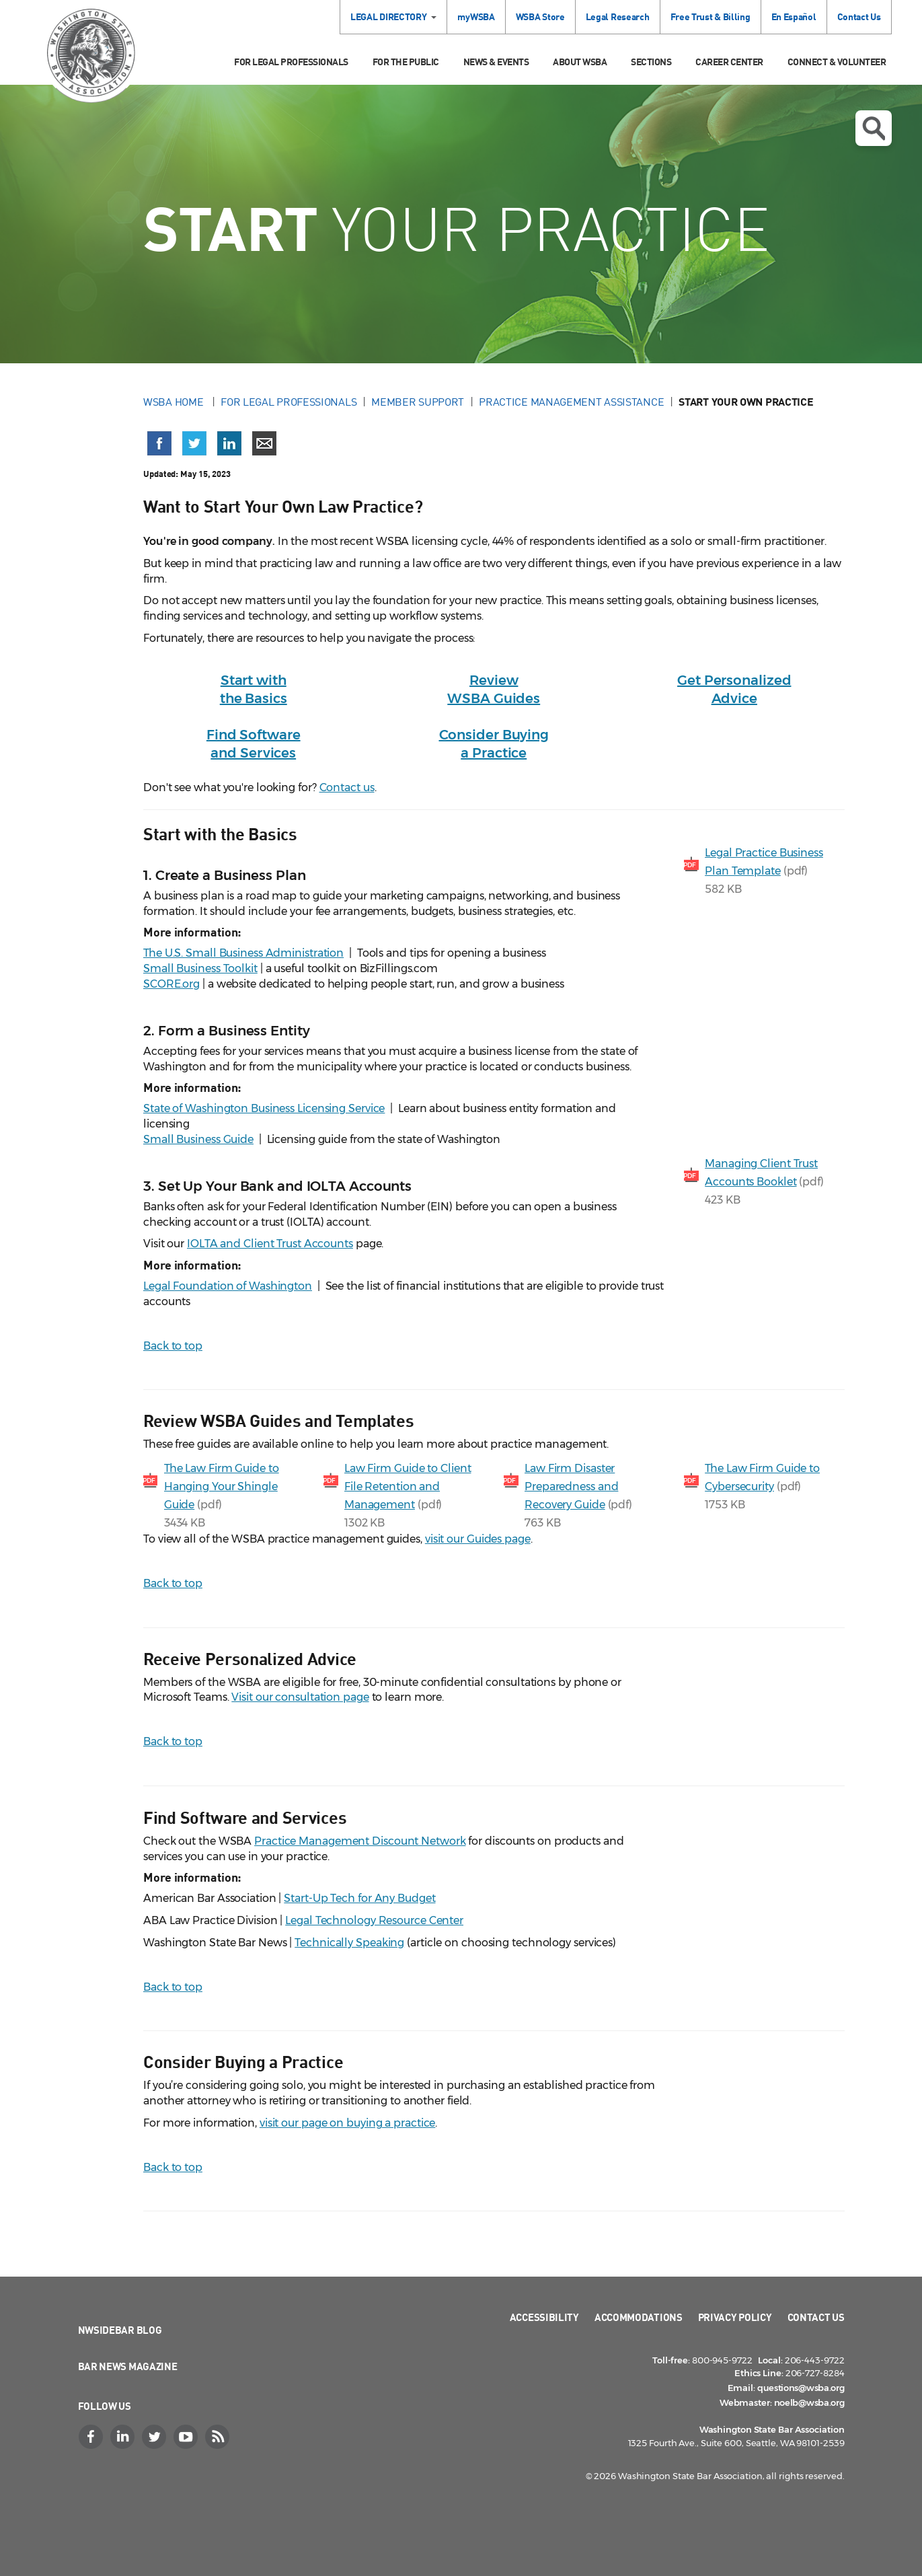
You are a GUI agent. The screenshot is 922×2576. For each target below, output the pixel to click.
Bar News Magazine (128, 2366)
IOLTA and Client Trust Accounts (270, 1243)
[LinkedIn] (124, 2437)
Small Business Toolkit (200, 968)
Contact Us (859, 16)
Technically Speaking (349, 1942)
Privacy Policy (735, 2317)
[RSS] (219, 2437)
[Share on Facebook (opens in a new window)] (159, 443)
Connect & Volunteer (836, 61)
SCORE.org (171, 984)
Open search (873, 128)
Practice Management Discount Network (359, 1841)
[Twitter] (156, 2437)
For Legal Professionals (291, 61)
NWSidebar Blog (120, 2330)
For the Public (406, 61)
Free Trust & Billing (710, 16)
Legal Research (618, 16)
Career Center (729, 61)
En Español (793, 16)
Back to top (172, 1345)
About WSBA (580, 61)
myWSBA (475, 16)
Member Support (417, 401)
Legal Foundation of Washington (227, 1286)
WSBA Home (174, 401)
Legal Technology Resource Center (374, 1920)
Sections (651, 61)
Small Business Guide (198, 1139)
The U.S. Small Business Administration (243, 953)
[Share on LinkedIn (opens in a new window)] (229, 443)
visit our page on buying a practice (348, 2123)
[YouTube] (187, 2437)
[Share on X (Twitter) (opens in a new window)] (194, 443)
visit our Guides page (478, 1539)
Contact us (347, 787)
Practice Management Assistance (571, 401)
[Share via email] (264, 443)
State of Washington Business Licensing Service (264, 1108)
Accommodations (638, 2317)
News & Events (496, 61)
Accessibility (544, 2317)
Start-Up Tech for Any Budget (359, 1898)
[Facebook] (93, 2437)
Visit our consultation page (300, 1697)
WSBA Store (540, 16)
